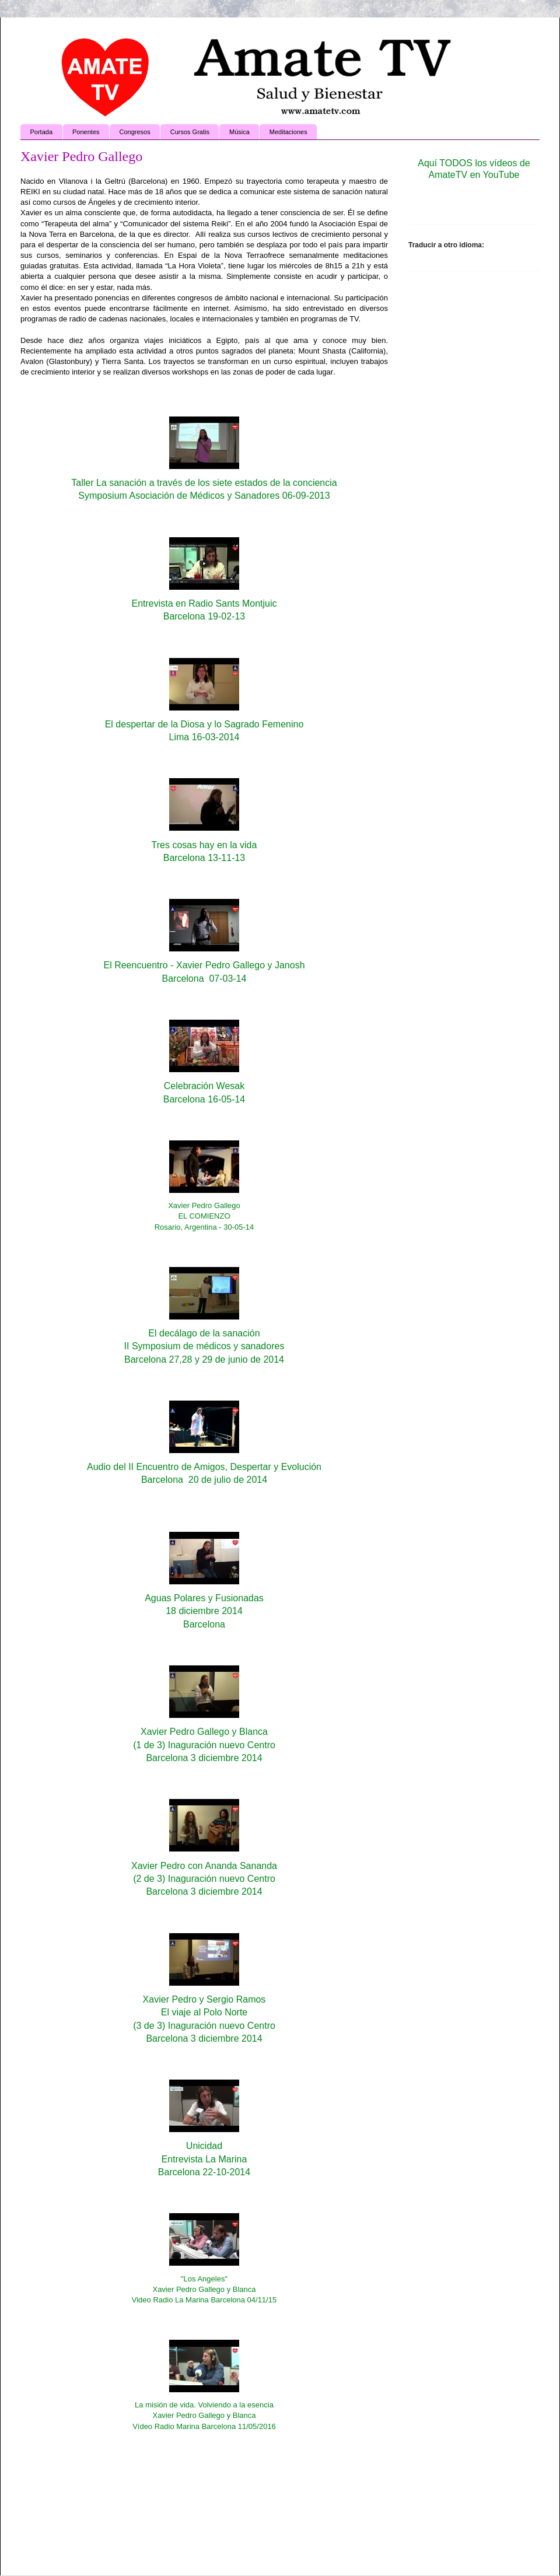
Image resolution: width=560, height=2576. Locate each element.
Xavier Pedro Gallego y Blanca (204, 1732)
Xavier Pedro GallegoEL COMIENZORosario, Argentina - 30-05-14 (204, 1216)
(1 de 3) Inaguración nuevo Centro (204, 1745)
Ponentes (85, 131)
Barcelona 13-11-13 (204, 858)
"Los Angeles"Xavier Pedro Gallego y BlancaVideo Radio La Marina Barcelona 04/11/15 (204, 2289)
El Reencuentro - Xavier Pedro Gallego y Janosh (203, 965)
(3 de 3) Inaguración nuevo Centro (204, 2026)
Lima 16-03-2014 (204, 737)
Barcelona (204, 1624)
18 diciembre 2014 (204, 1611)
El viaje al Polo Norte (204, 2012)
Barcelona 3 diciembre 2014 (204, 1758)
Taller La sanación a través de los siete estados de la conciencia (204, 483)
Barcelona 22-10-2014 (204, 2172)
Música (239, 131)
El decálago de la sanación (204, 1333)
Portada (41, 131)
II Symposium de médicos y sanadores (204, 1346)
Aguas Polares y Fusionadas (204, 1598)
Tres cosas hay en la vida (204, 845)
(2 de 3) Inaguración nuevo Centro (204, 1879)
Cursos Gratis (189, 131)
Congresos (135, 131)
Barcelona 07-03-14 (204, 979)
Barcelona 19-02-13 (204, 616)
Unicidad (204, 2146)
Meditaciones (288, 131)
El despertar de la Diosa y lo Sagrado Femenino (204, 724)
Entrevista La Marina (204, 2159)
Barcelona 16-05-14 (204, 1099)
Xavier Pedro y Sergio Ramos (204, 1999)
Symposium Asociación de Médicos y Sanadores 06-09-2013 (204, 496)
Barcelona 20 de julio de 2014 (204, 1480)
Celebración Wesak (204, 1086)
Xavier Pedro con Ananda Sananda (204, 1866)
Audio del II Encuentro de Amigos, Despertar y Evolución (204, 1467)
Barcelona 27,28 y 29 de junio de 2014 (204, 1359)
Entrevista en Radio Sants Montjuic (203, 603)
